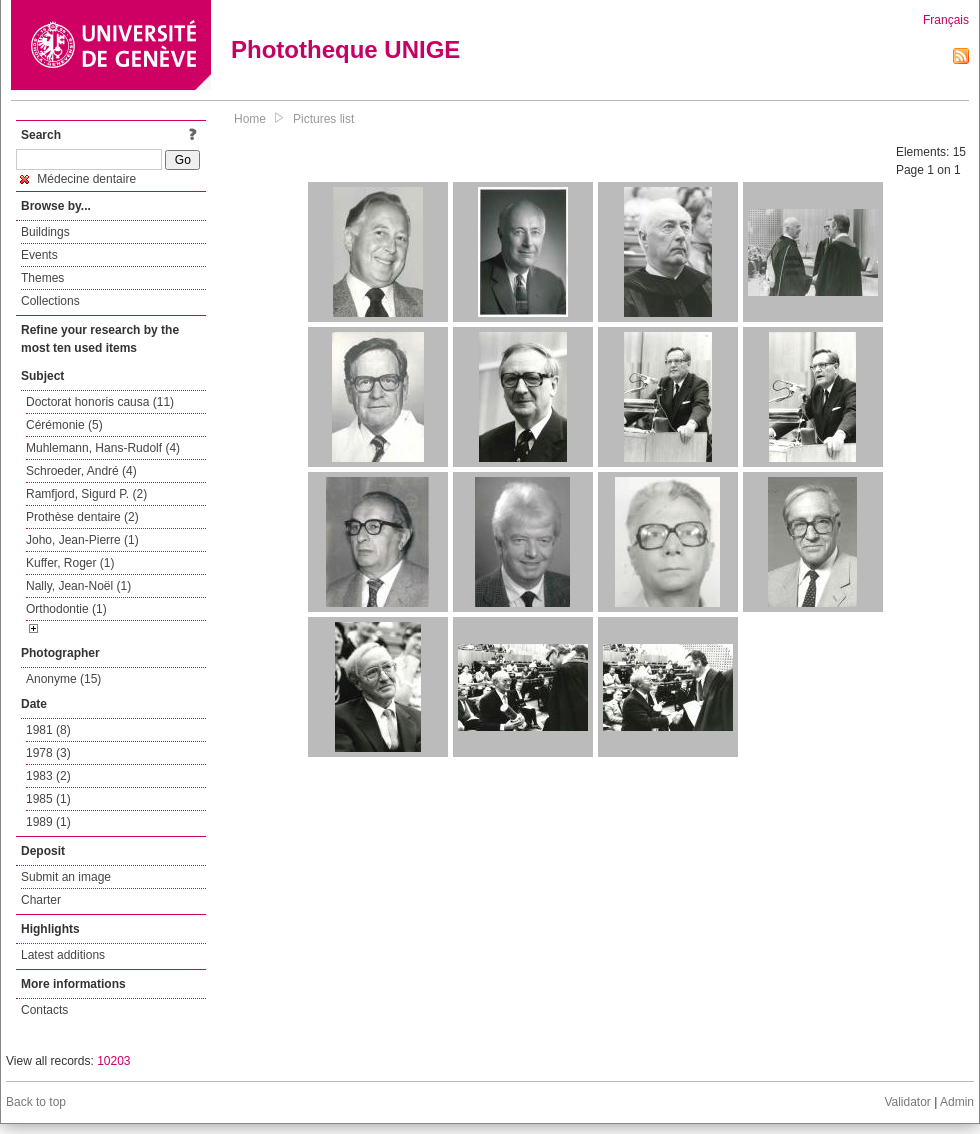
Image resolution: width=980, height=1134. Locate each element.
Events (39, 255)
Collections (50, 301)
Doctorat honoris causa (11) (100, 402)
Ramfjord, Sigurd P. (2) (86, 494)
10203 (113, 1061)
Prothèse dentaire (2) (82, 517)
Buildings (45, 232)
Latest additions (63, 955)
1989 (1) (48, 822)
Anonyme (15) (63, 679)
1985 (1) (48, 799)
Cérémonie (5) (64, 425)
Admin (957, 1102)
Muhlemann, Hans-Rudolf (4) (103, 448)
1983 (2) (48, 776)
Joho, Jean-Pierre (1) (82, 540)
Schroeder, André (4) (81, 471)
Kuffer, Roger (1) (70, 563)
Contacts (44, 1010)
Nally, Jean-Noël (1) (78, 586)
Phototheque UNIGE (345, 49)
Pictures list (323, 119)
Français (946, 20)
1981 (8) (48, 730)
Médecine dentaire (78, 179)
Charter (41, 900)
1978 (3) (48, 753)
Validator (907, 1102)
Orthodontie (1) (66, 609)
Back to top (36, 1102)
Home (250, 119)
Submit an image (66, 877)
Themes (42, 278)
